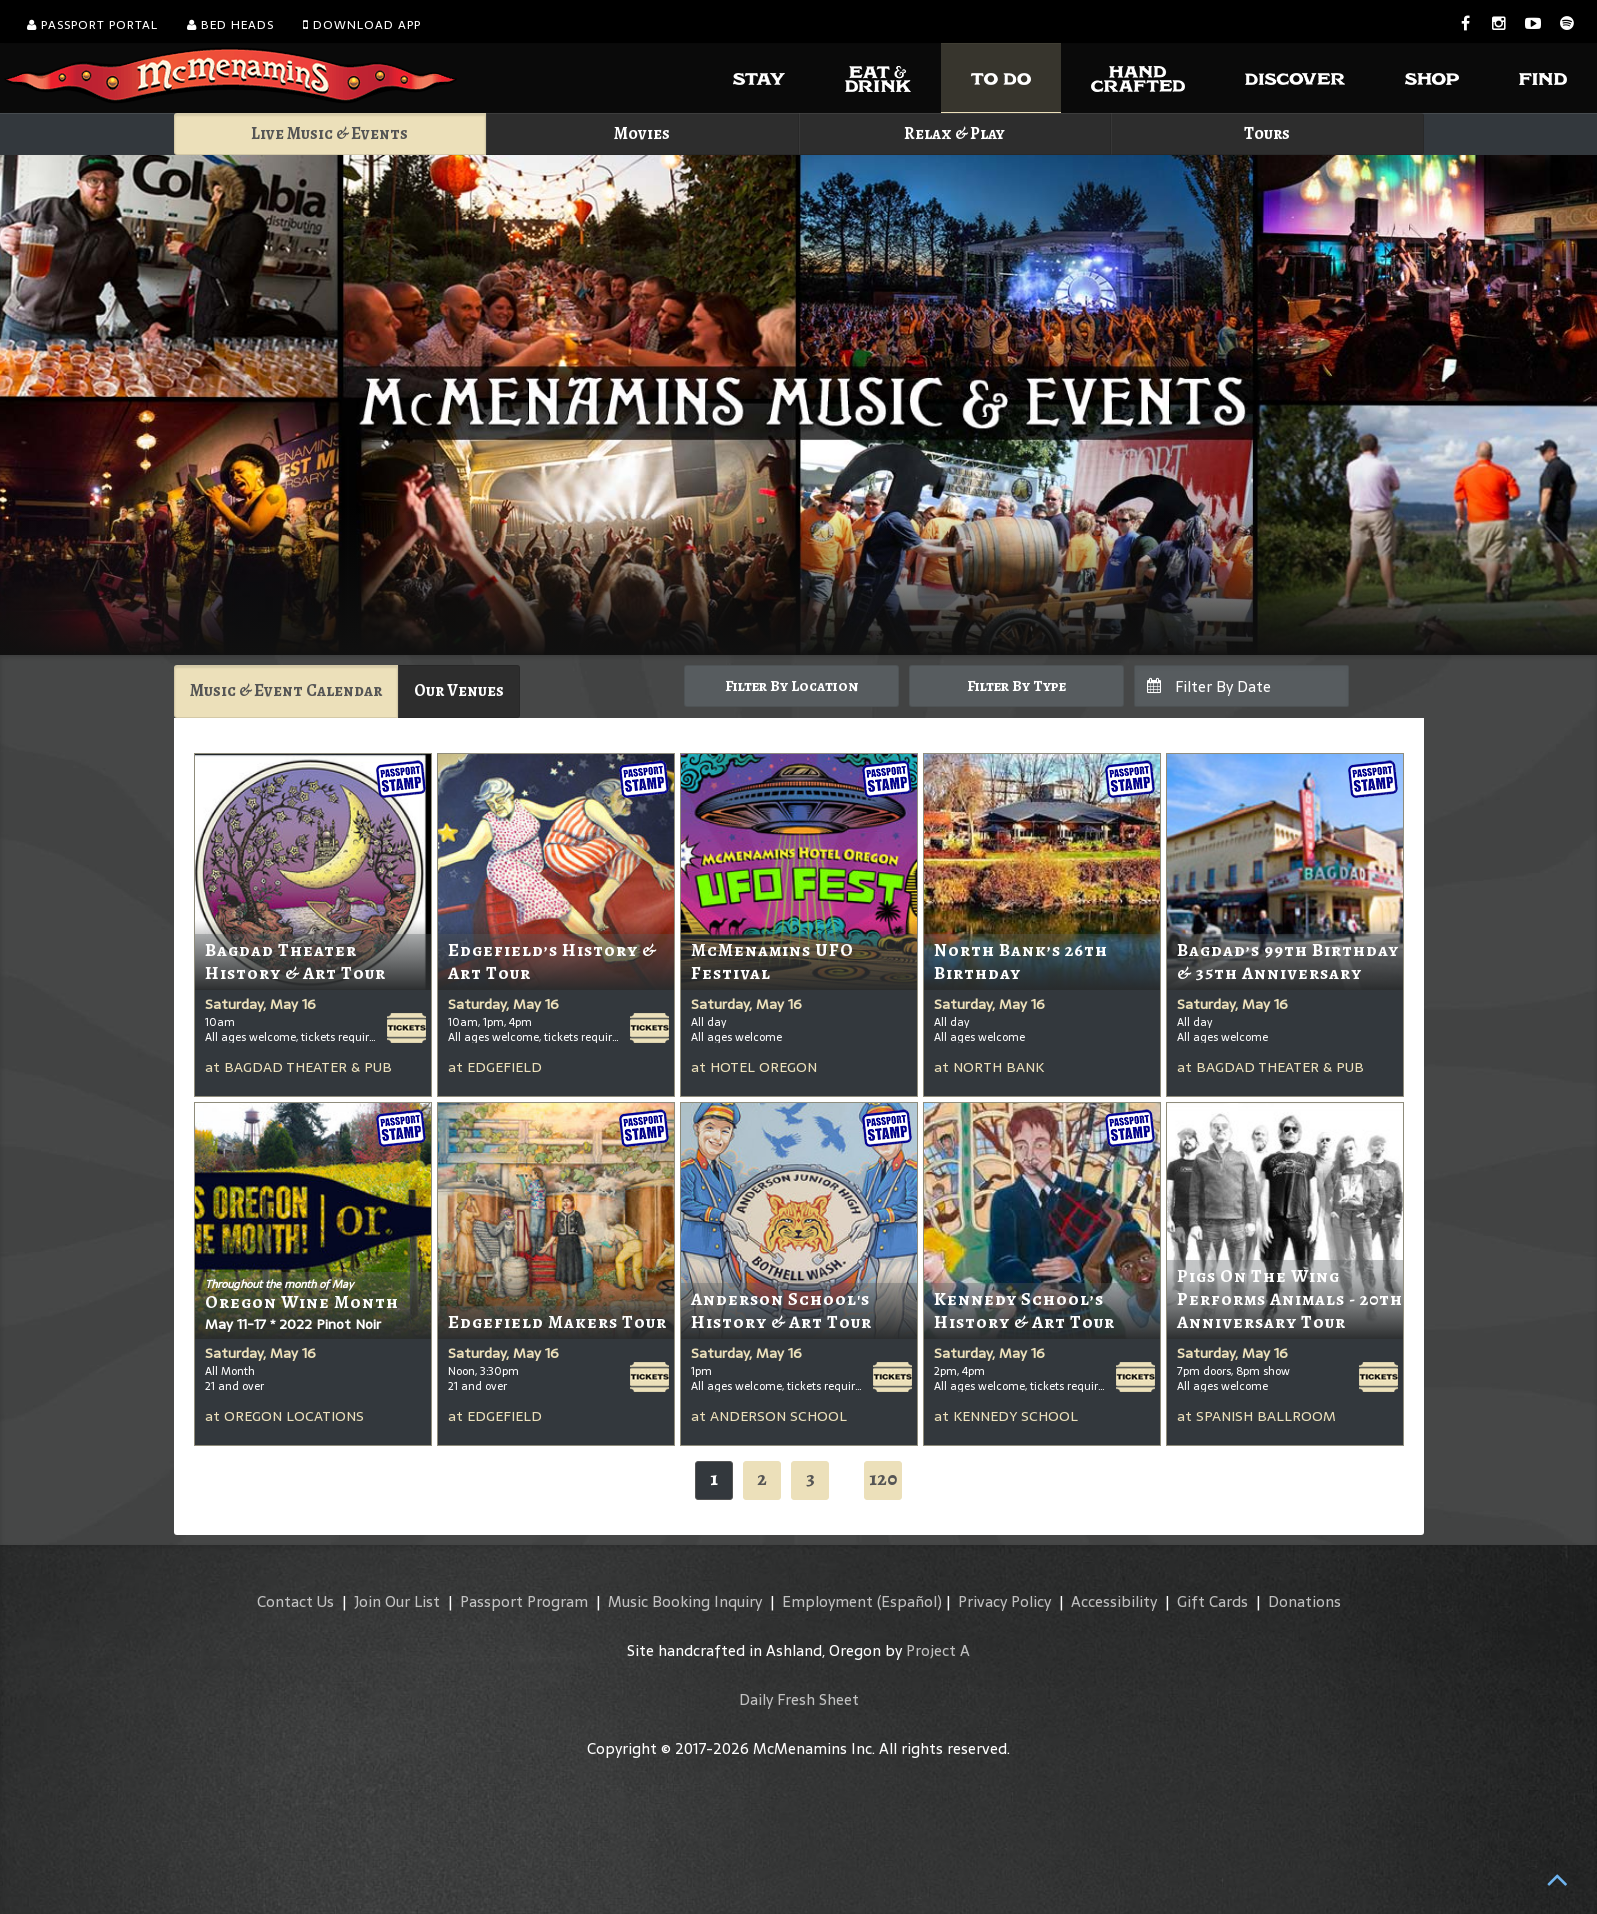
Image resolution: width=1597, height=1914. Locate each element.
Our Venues (459, 690)
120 (883, 1478)
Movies (642, 133)
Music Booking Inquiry (685, 1601)
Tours (1267, 133)
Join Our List (397, 1601)
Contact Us (295, 1601)
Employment (827, 1601)
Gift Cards (1212, 1601)
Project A (938, 1650)
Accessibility (1114, 1601)
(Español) (909, 1601)
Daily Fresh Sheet (799, 1699)
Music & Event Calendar (286, 690)
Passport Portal (92, 25)
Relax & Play (954, 133)
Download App (362, 25)
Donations (1304, 1601)
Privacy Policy (1004, 1601)
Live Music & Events (329, 133)
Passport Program (524, 1601)
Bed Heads (230, 25)
